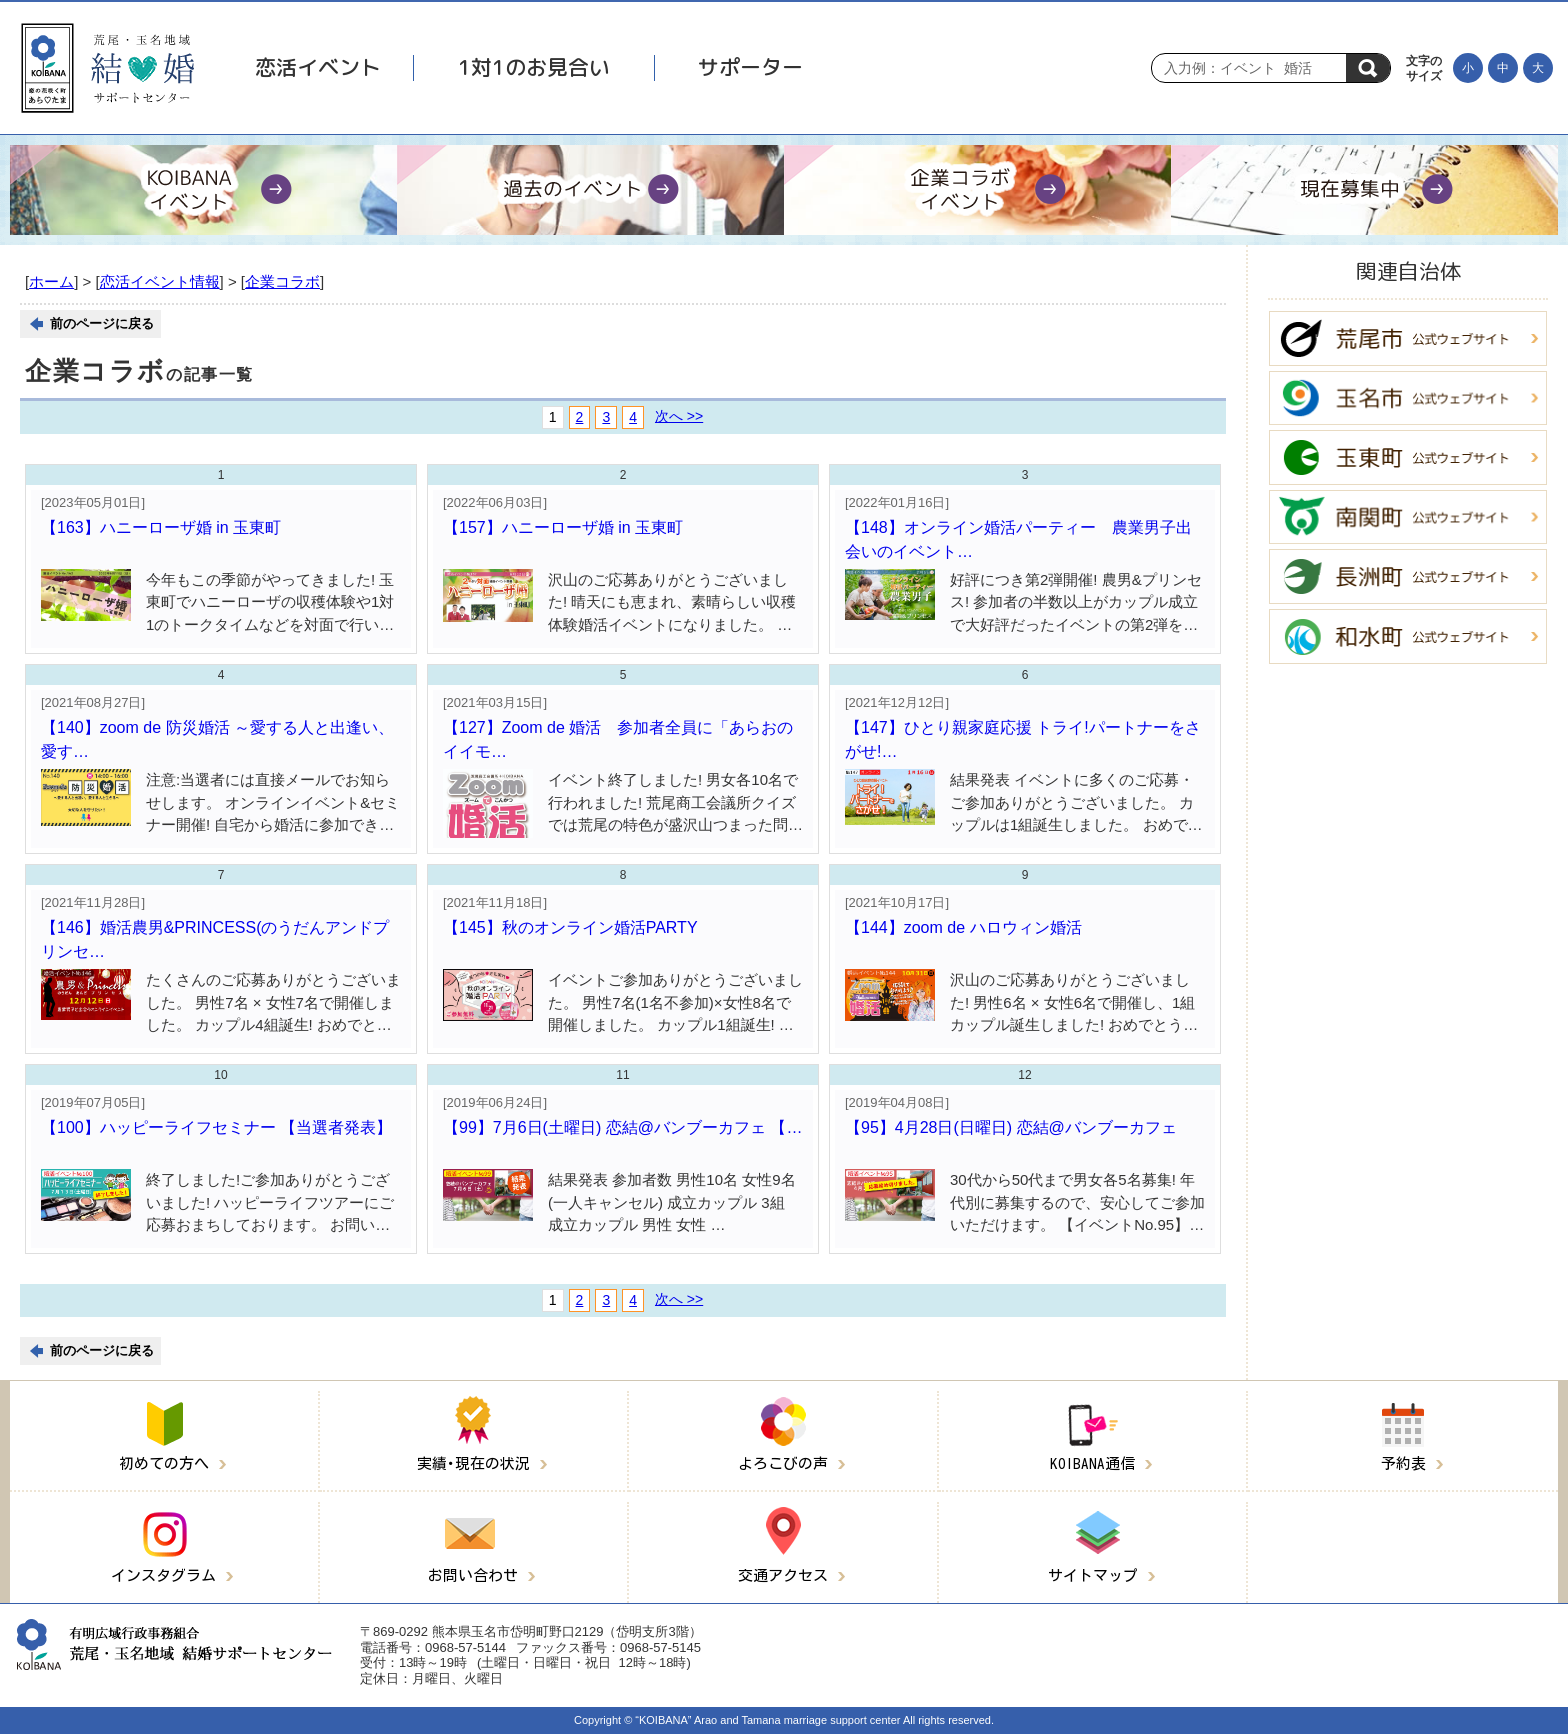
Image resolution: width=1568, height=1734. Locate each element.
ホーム (51, 281)
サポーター (750, 67)
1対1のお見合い (534, 67)
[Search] (1254, 68)
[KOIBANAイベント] (203, 190)
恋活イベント (318, 67)
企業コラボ (282, 281)
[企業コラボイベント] (977, 190)
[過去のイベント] (590, 190)
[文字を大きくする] (1538, 68)
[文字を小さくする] (1468, 68)
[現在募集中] (1364, 190)
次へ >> (679, 416)
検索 (1368, 68)
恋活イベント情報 (160, 281)
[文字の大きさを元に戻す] (1503, 68)
